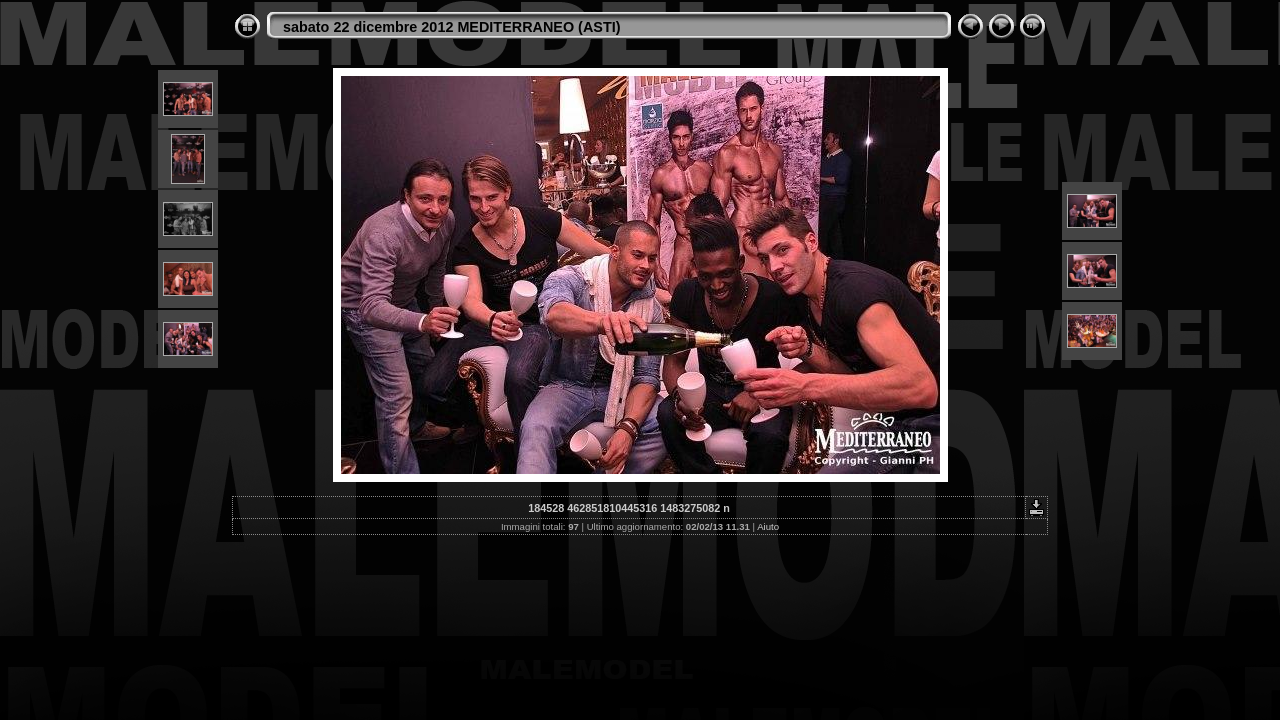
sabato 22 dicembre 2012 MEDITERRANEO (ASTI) (451, 27)
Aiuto (768, 526)
